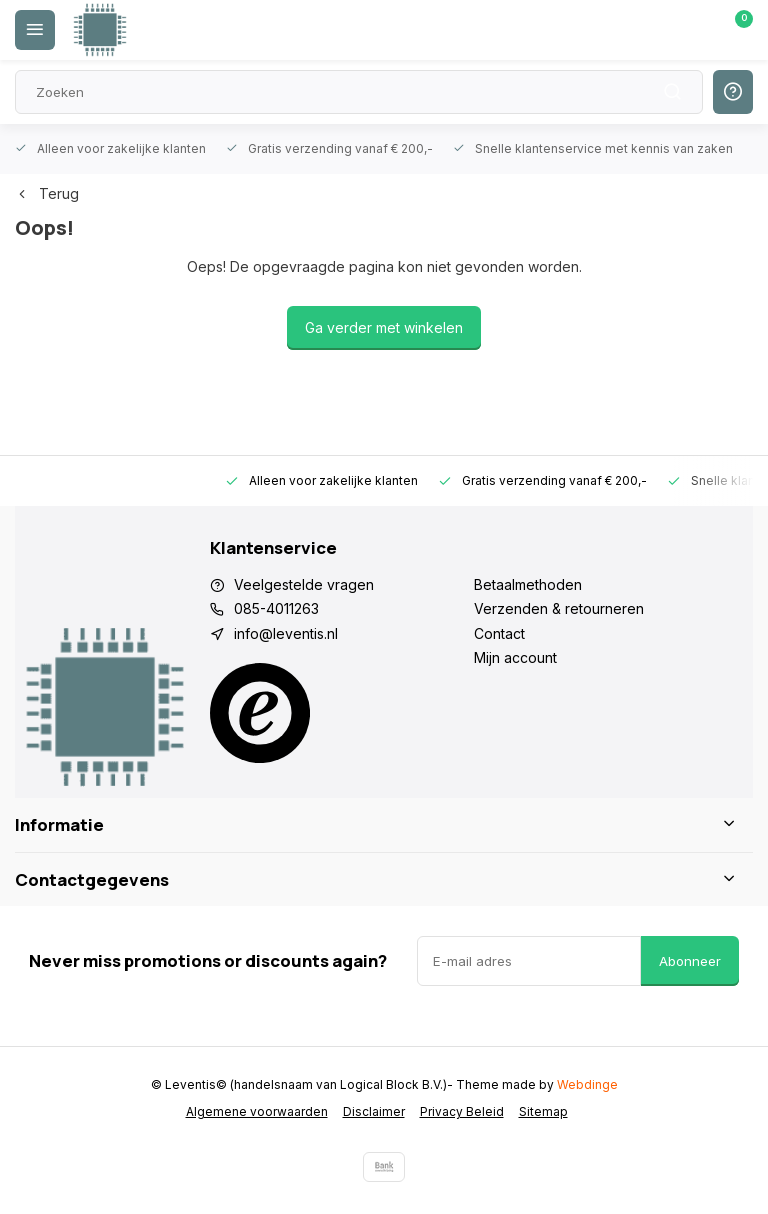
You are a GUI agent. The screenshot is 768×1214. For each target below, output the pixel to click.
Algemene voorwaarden (257, 1111)
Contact (499, 633)
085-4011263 (276, 608)
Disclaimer (374, 1111)
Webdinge (587, 1084)
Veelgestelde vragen (304, 584)
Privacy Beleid (462, 1111)
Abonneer (690, 961)
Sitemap (543, 1111)
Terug (47, 193)
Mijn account (515, 657)
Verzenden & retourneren (559, 608)
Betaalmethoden (528, 584)
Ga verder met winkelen (384, 327)
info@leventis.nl (286, 633)
